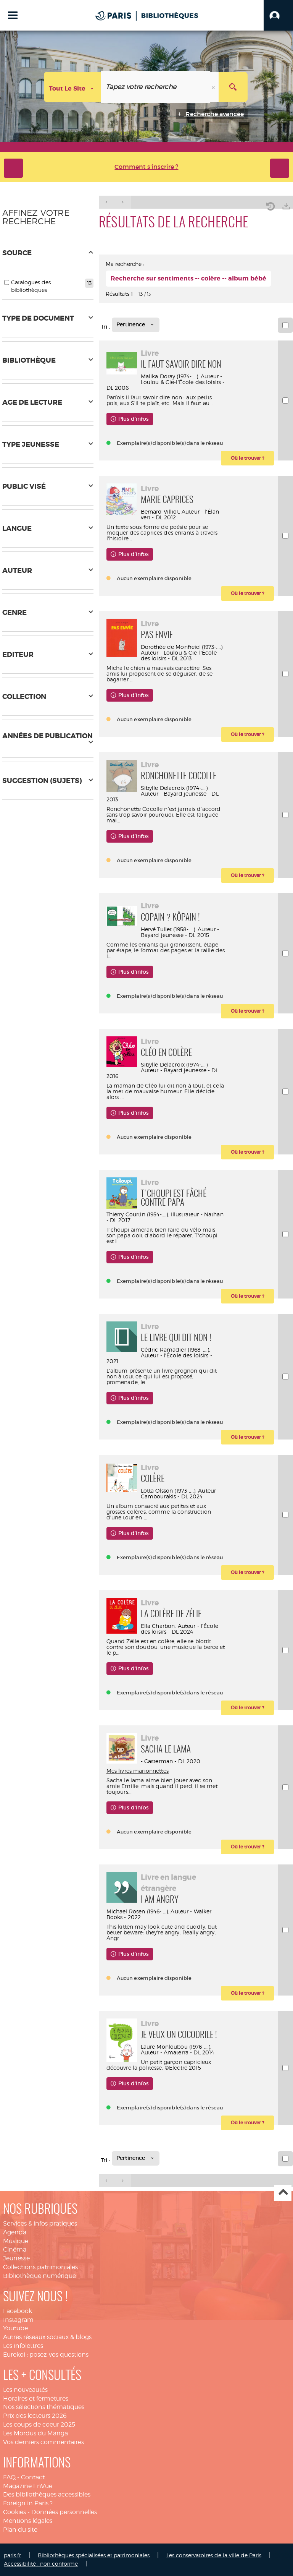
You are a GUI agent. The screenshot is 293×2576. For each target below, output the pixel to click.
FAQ (9, 2477)
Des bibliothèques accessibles (46, 2494)
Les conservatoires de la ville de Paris (213, 2555)
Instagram (18, 2319)
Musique (15, 2241)
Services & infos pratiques (40, 2223)
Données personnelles (64, 2512)
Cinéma (14, 2249)
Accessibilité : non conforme (41, 2563)
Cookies (14, 2512)
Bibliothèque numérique (39, 2275)
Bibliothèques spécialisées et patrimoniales (94, 2555)
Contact (33, 2477)
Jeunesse (16, 2258)
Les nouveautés (25, 2389)
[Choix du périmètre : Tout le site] (72, 87)
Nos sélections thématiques (43, 2407)
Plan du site (20, 2529)
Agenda (14, 2232)
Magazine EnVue (27, 2486)
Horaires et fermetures (35, 2398)
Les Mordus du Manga (35, 2433)
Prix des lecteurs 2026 (35, 2415)
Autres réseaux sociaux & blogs (47, 2337)
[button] (278, 15)
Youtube (15, 2328)
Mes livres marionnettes (137, 1770)
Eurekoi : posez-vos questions (46, 2354)
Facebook (17, 2311)
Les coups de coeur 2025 (39, 2424)
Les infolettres (23, 2345)
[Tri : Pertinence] (135, 325)
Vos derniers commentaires (43, 2442)
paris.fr (12, 2555)
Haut (282, 2193)
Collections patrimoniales (40, 2267)
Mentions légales (27, 2520)
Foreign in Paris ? (28, 2503)
